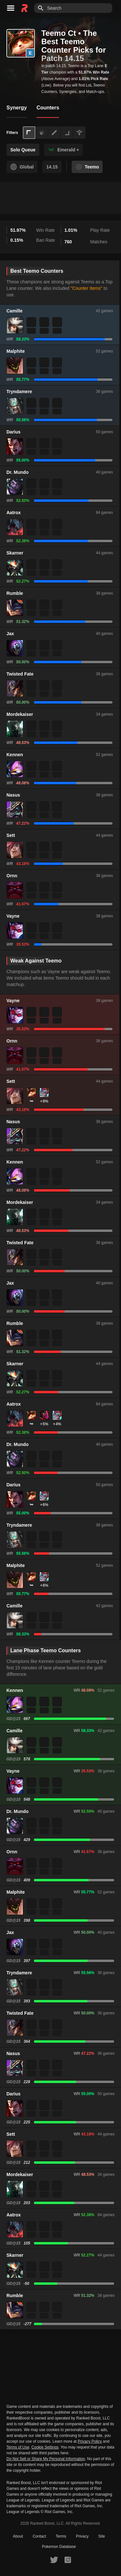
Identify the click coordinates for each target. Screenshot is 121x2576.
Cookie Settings (44, 2447)
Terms (61, 2536)
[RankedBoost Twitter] (54, 2559)
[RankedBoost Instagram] (68, 2559)
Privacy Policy (90, 2441)
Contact (39, 2536)
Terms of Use (17, 2447)
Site (101, 2536)
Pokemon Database (59, 2546)
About (18, 2536)
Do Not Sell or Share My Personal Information (45, 2459)
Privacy (82, 2536)
